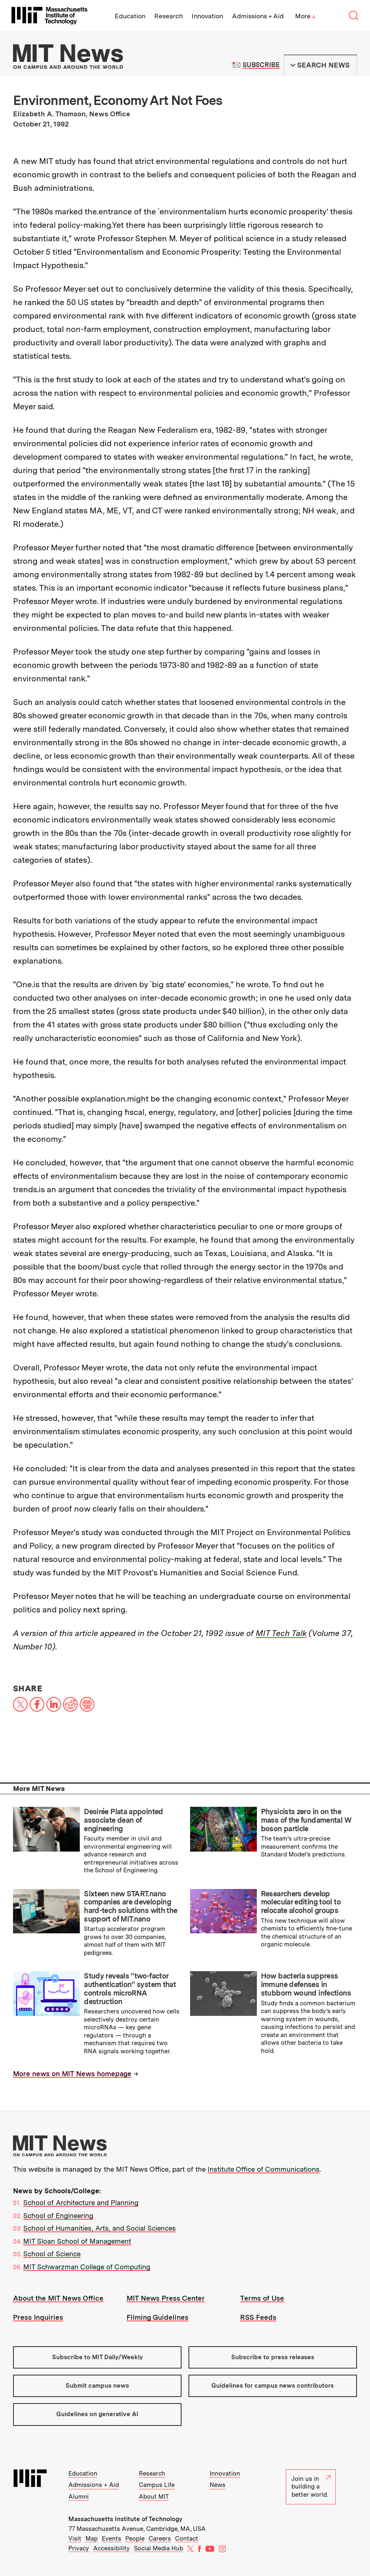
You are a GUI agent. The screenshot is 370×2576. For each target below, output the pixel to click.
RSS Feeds (258, 2317)
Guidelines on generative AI (97, 2414)
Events (111, 2538)
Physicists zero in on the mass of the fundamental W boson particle (306, 1819)
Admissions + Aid (258, 16)
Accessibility (111, 2548)
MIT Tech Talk (281, 1633)
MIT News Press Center (166, 2298)
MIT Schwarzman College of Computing (86, 2267)
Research (168, 16)
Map (91, 2538)
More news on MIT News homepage (72, 2074)
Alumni (78, 2496)
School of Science (52, 2254)
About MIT (154, 2496)
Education (130, 16)
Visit (74, 2538)
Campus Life (157, 2485)
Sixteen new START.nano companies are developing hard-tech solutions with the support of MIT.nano (130, 1906)
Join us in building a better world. (311, 2486)
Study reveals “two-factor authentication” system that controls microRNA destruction (130, 1988)
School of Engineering (58, 2216)
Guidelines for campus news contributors (272, 2385)
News (218, 2485)
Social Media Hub (158, 2548)
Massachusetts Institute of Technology (125, 2519)
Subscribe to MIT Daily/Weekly (97, 2357)
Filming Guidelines (157, 2317)
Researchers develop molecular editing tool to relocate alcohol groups (301, 1902)
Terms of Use (262, 2298)
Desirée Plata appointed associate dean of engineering (123, 1819)
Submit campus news (97, 2385)
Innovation (207, 16)
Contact (186, 2538)
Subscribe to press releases (272, 2357)
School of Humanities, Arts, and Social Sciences (99, 2228)
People (134, 2538)
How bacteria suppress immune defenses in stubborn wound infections (306, 1984)
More (305, 16)
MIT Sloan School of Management (77, 2241)
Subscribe (261, 65)
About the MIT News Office (58, 2298)
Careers (160, 2538)
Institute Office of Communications (264, 2169)
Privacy (78, 2548)
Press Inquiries (38, 2317)
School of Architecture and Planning (80, 2203)
